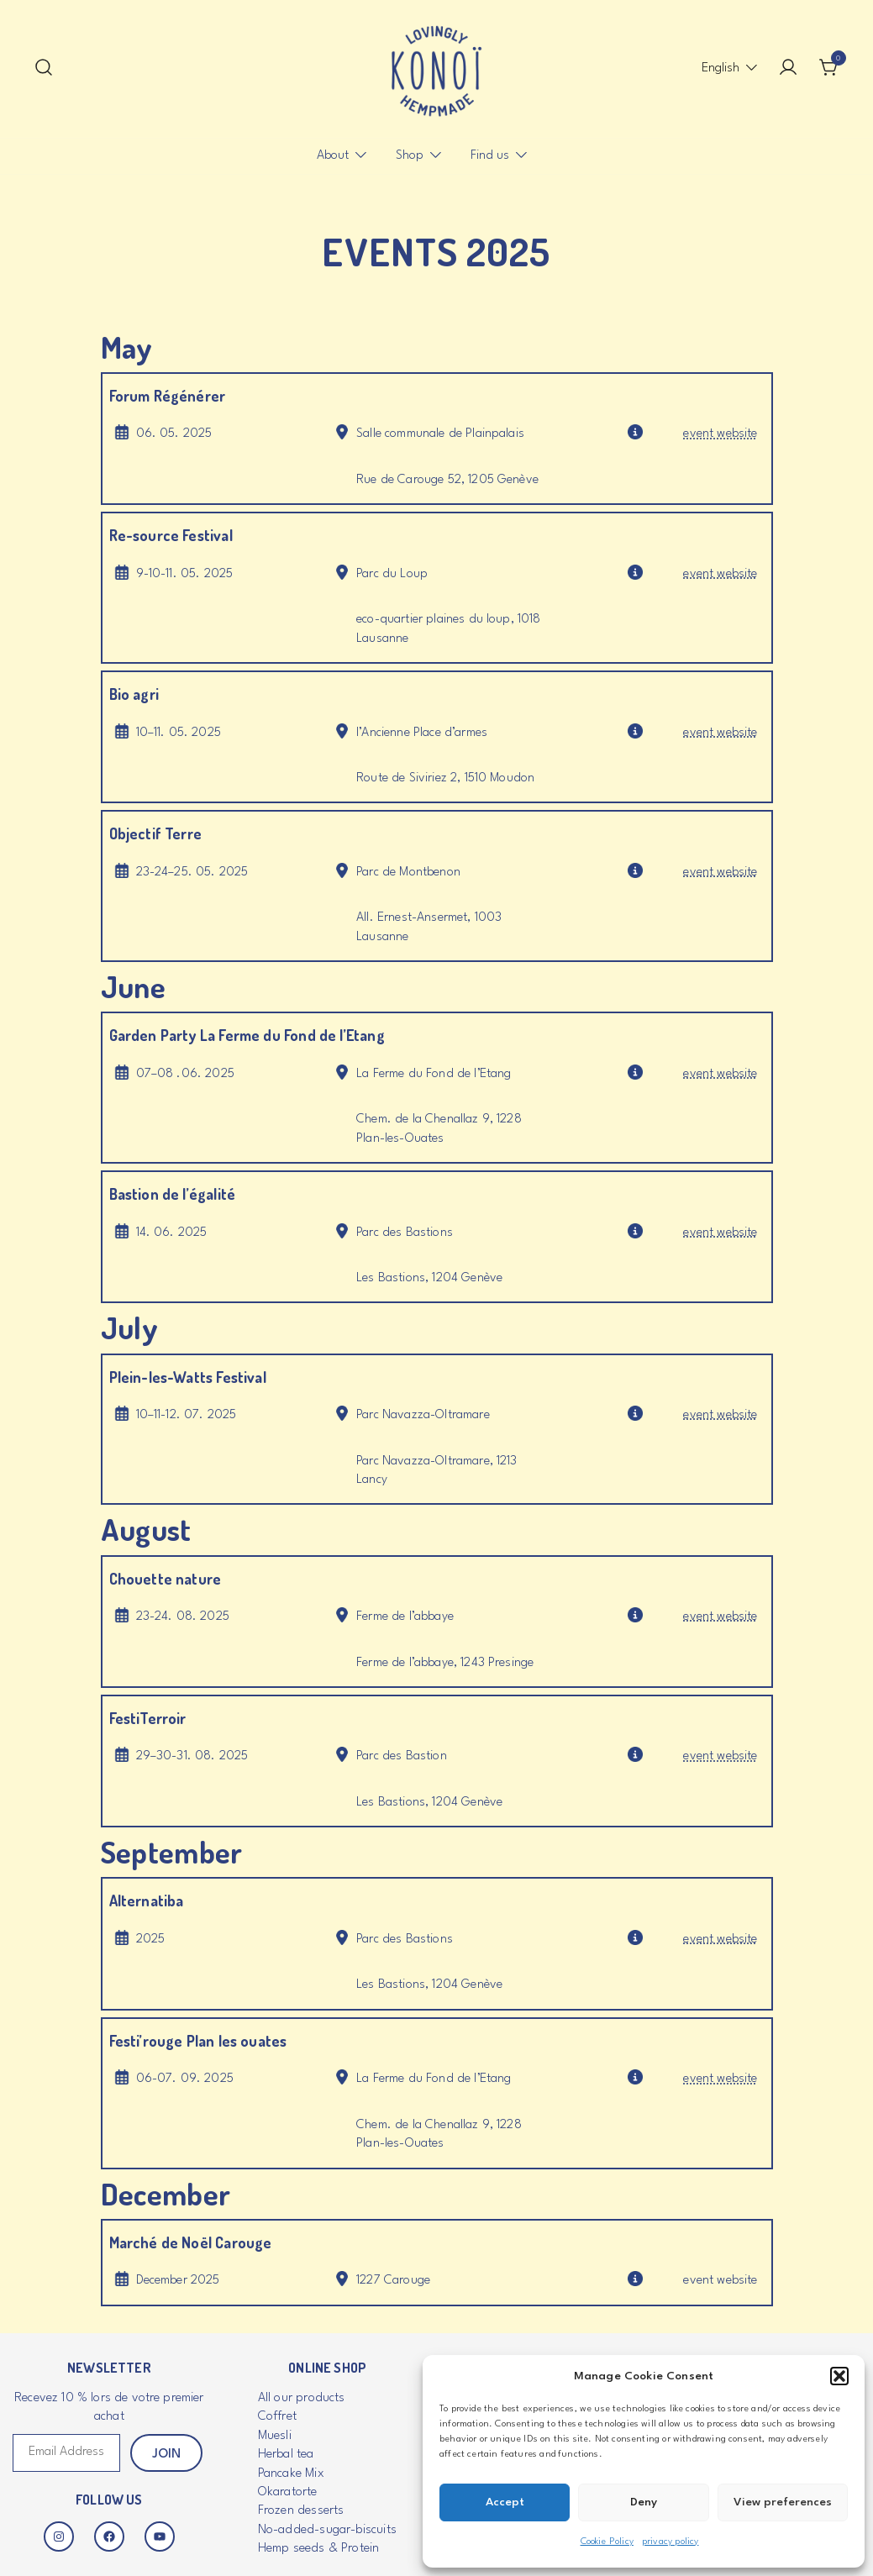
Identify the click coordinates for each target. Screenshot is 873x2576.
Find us (490, 156)
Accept (505, 2502)
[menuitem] (720, 69)
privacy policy (670, 2542)
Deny (643, 2502)
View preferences (783, 2502)
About (333, 156)
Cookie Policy (607, 2542)
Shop (409, 156)
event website (720, 434)
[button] (839, 2376)
